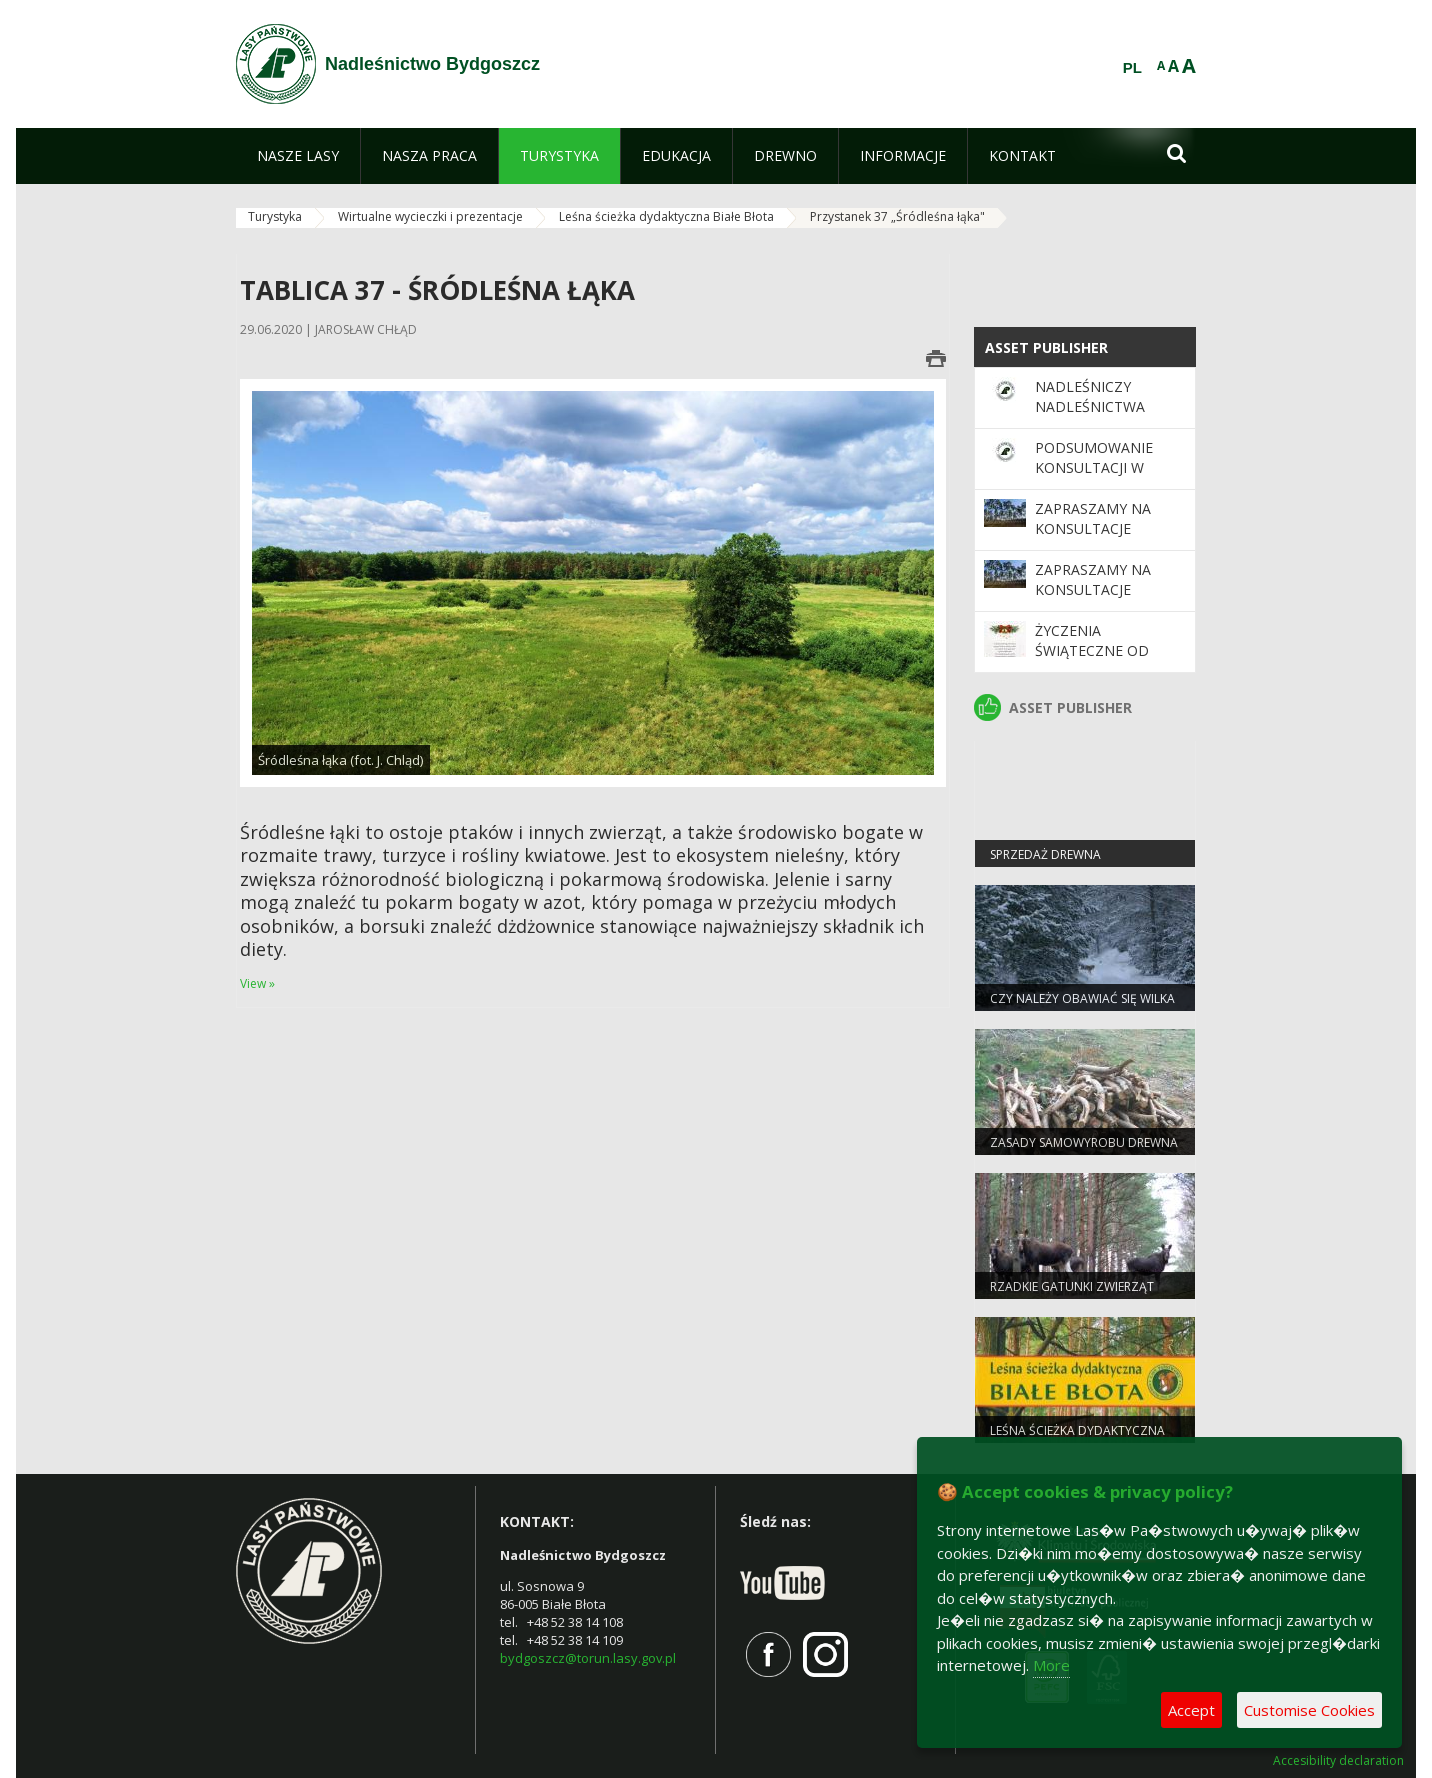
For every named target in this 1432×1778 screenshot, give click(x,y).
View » (257, 983)
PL (1132, 68)
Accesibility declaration (1338, 1761)
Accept (1191, 1710)
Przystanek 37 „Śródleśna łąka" (897, 216)
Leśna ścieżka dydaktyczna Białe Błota (666, 216)
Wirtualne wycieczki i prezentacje (430, 216)
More (1051, 1665)
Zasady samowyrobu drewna (1084, 1142)
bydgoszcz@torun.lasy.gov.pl (588, 1658)
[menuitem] (298, 156)
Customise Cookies (1309, 1710)
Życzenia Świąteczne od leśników (1092, 651)
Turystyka (275, 216)
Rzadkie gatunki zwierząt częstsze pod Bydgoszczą (1074, 1295)
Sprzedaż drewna (1045, 854)
